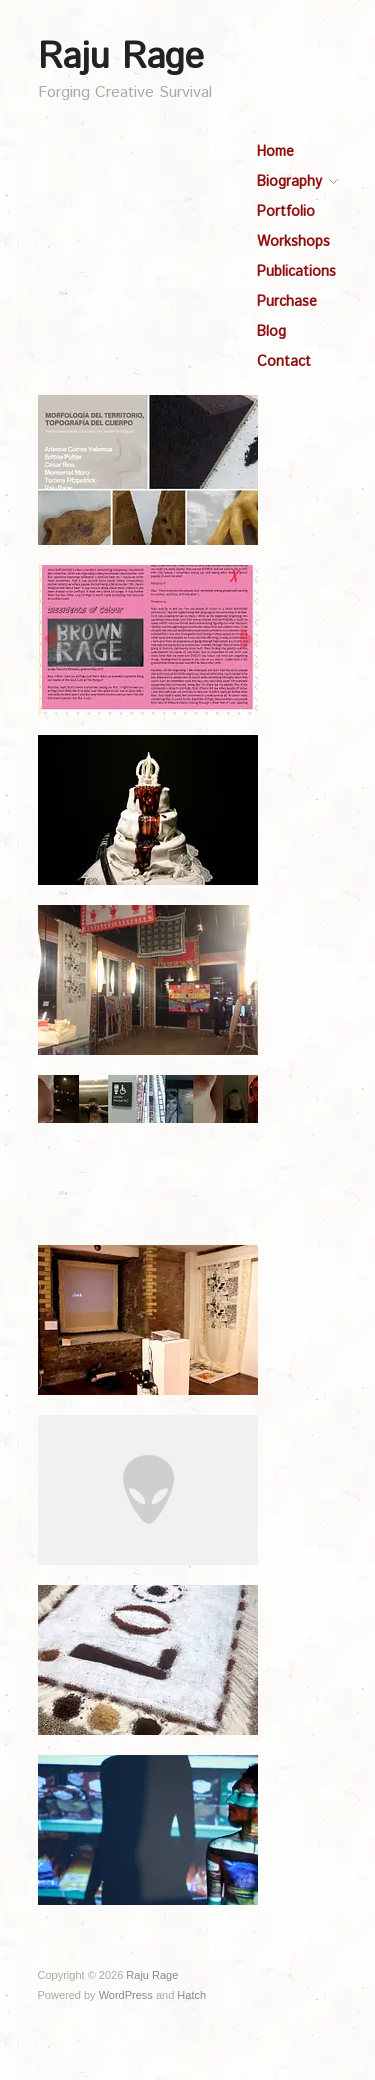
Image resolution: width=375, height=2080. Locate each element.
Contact (284, 362)
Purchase (287, 302)
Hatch (191, 1995)
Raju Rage (121, 58)
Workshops (293, 242)
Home (275, 152)
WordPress (126, 1995)
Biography (289, 182)
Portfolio (286, 212)
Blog (271, 332)
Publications (296, 272)
